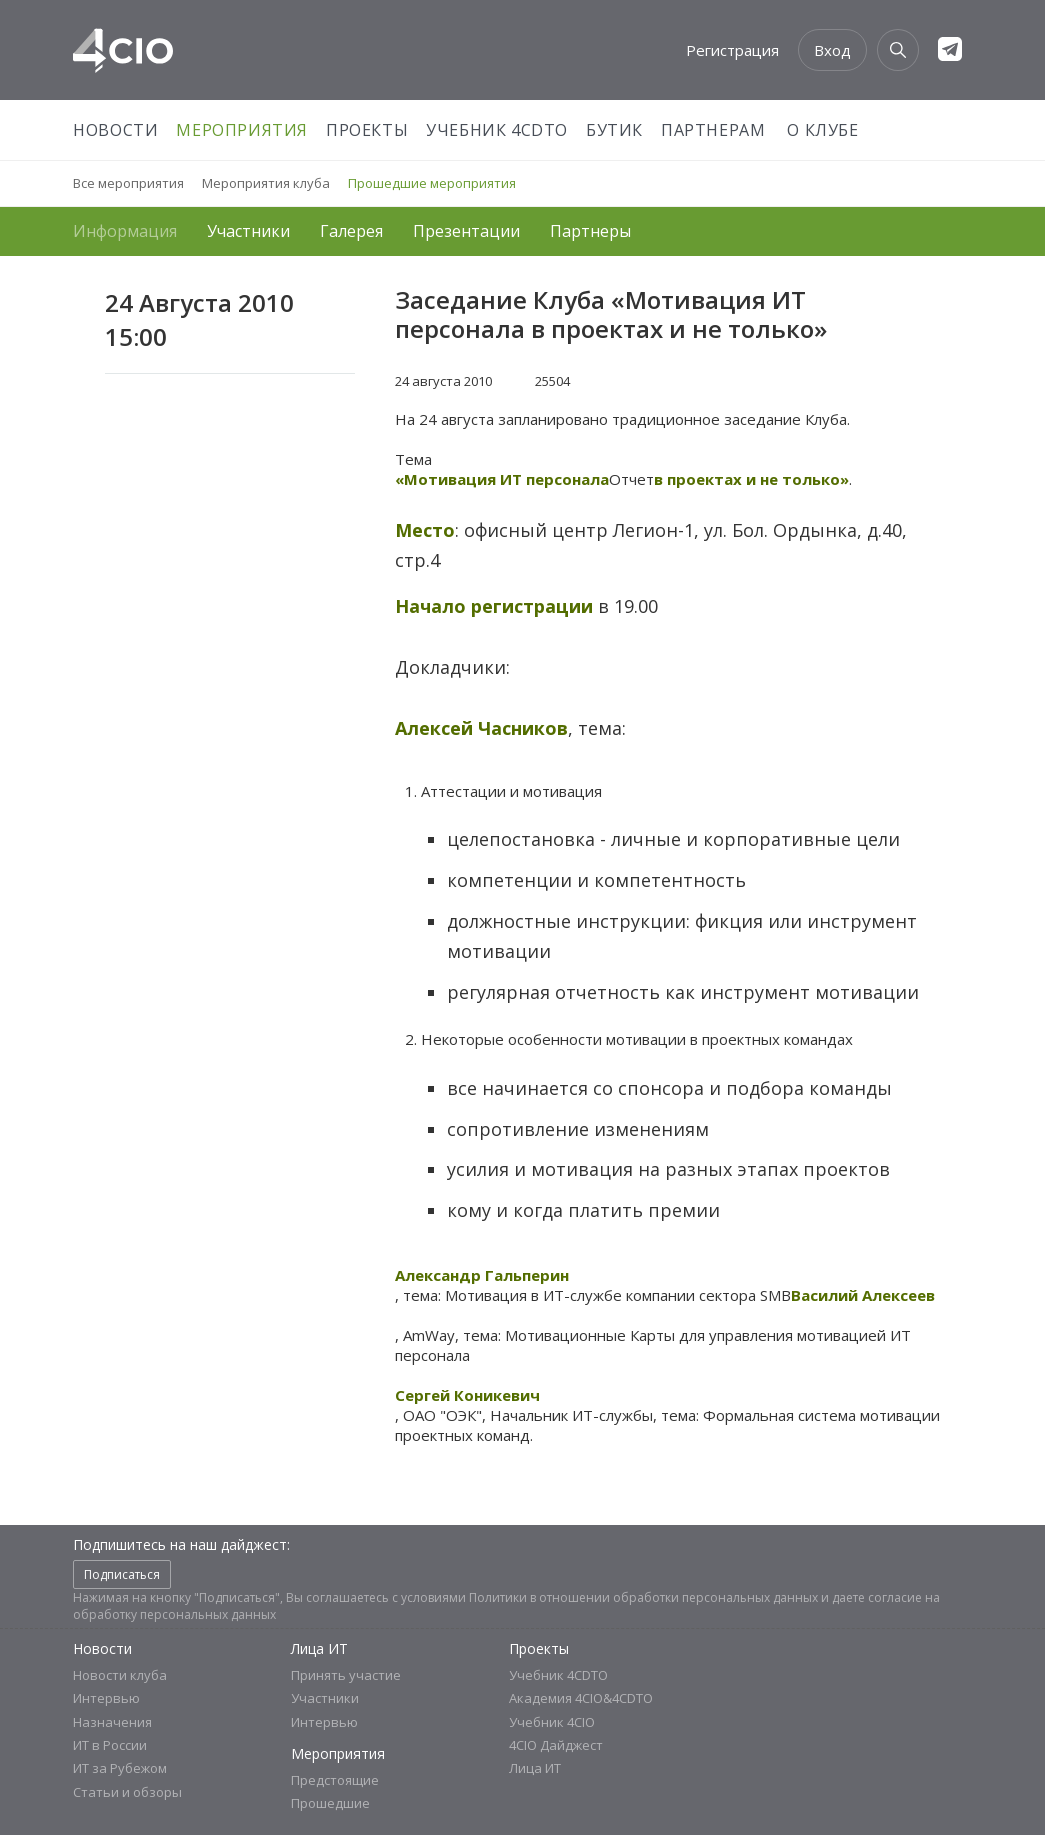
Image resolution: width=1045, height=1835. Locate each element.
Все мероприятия (128, 183)
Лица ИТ (319, 1648)
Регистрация (732, 50)
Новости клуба (120, 1675)
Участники (248, 231)
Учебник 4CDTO (497, 130)
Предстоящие (335, 1780)
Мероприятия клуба (266, 183)
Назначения (112, 1722)
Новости (115, 130)
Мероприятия (242, 130)
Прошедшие (330, 1803)
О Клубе (822, 130)
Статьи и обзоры (127, 1792)
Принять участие (346, 1675)
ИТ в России (110, 1745)
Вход (832, 50)
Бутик (614, 130)
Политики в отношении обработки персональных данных (643, 1597)
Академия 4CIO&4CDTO (581, 1698)
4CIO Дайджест (556, 1745)
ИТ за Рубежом (120, 1768)
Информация (125, 231)
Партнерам (713, 130)
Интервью (106, 1698)
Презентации (466, 231)
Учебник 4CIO (552, 1722)
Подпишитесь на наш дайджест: (181, 1544)
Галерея (351, 231)
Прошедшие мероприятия (432, 183)
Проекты (367, 130)
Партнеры (590, 231)
